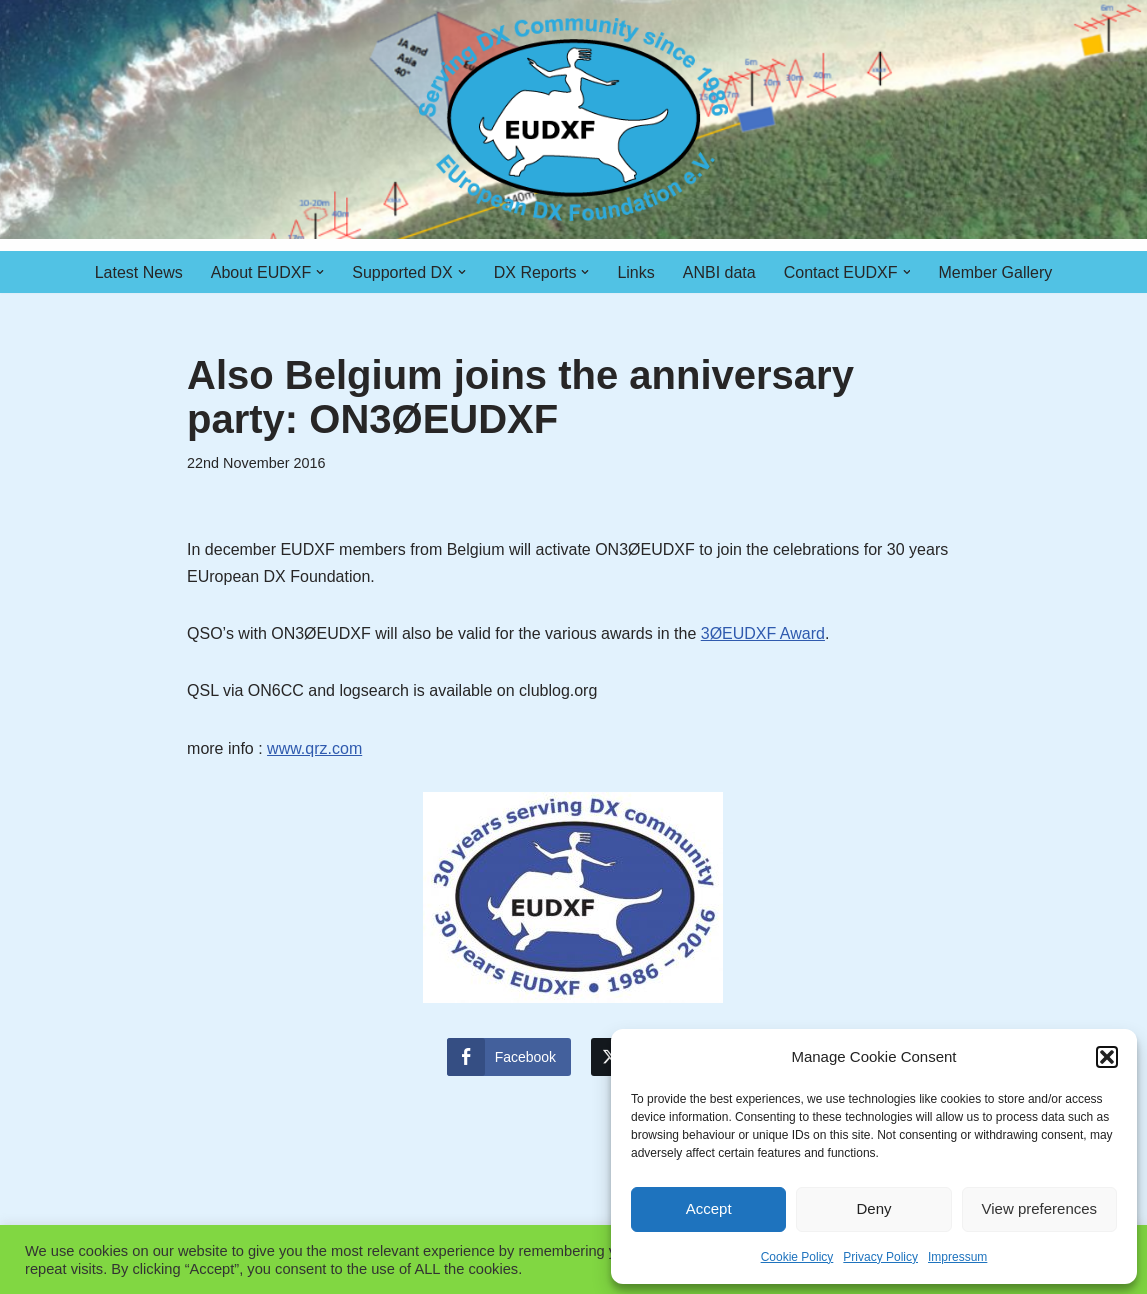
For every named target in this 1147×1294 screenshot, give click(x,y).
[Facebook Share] (509, 1057)
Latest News (139, 272)
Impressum (957, 1257)
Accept (709, 1208)
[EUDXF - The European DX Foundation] (573, 119)
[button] (1107, 1057)
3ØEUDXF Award (763, 633)
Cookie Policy (797, 1257)
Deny (873, 1208)
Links (635, 272)
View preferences (1040, 1208)
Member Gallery (996, 272)
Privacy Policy (880, 1257)
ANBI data (719, 272)
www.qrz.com (314, 748)
